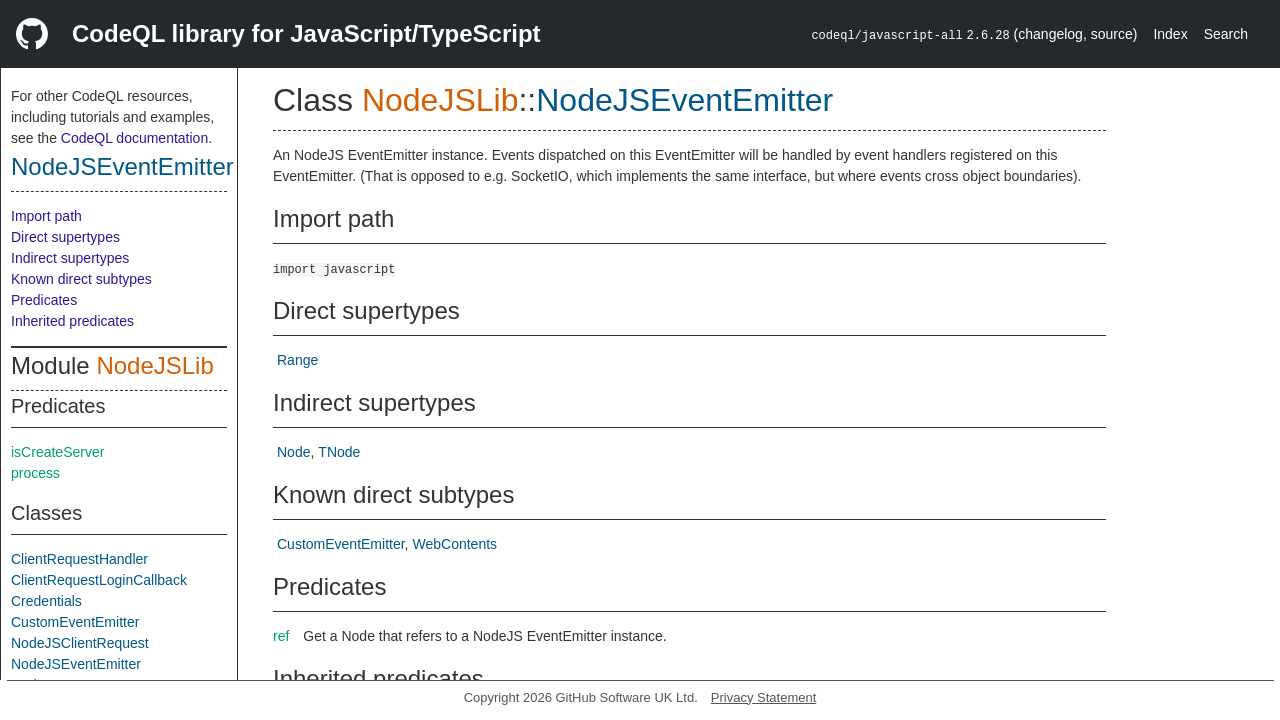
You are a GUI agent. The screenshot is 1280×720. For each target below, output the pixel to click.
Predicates (44, 300)
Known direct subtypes (81, 279)
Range (297, 360)
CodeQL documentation (134, 138)
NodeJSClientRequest (80, 643)
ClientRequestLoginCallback (99, 580)
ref (281, 636)
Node (293, 452)
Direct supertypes (65, 237)
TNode (339, 452)
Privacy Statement (764, 697)
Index (1170, 34)
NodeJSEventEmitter (122, 166)
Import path (46, 216)
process (35, 473)
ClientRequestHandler (79, 559)
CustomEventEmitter (75, 622)
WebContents (455, 544)
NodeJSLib (154, 365)
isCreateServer (57, 452)
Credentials (46, 601)
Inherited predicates (72, 321)
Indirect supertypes (70, 258)
